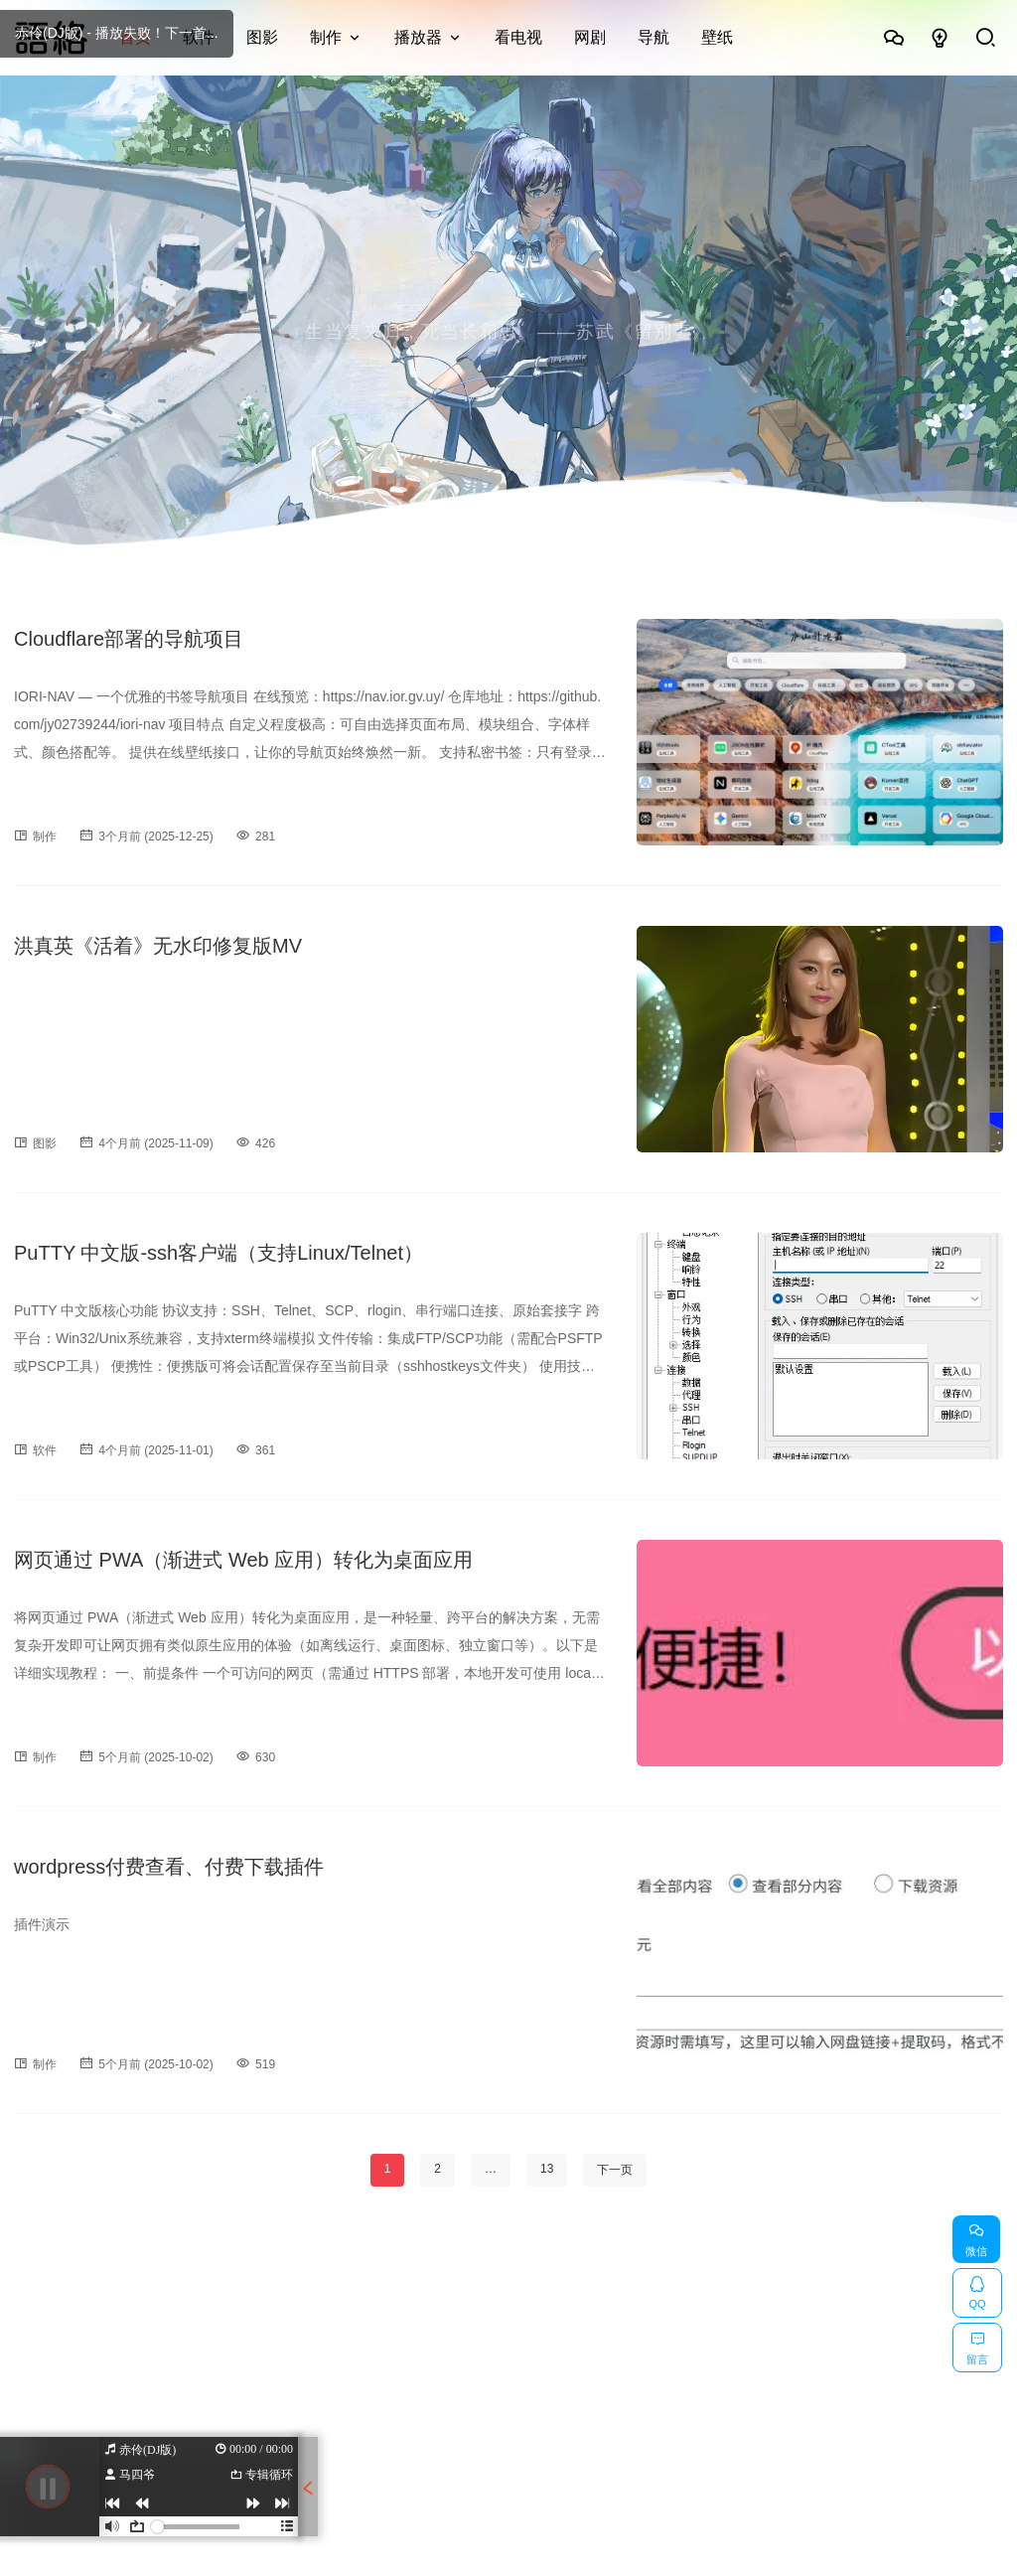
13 (546, 2169)
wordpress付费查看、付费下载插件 (169, 1867)
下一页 (615, 2170)
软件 (199, 37)
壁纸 (717, 37)
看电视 (518, 37)
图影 (262, 37)
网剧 (590, 37)
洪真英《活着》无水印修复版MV (158, 946)
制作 (326, 37)
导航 (653, 37)
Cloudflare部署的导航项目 (128, 639)
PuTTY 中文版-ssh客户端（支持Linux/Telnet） (218, 1253)
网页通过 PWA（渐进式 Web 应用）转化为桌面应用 (243, 1560)
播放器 (418, 37)
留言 (977, 2344)
